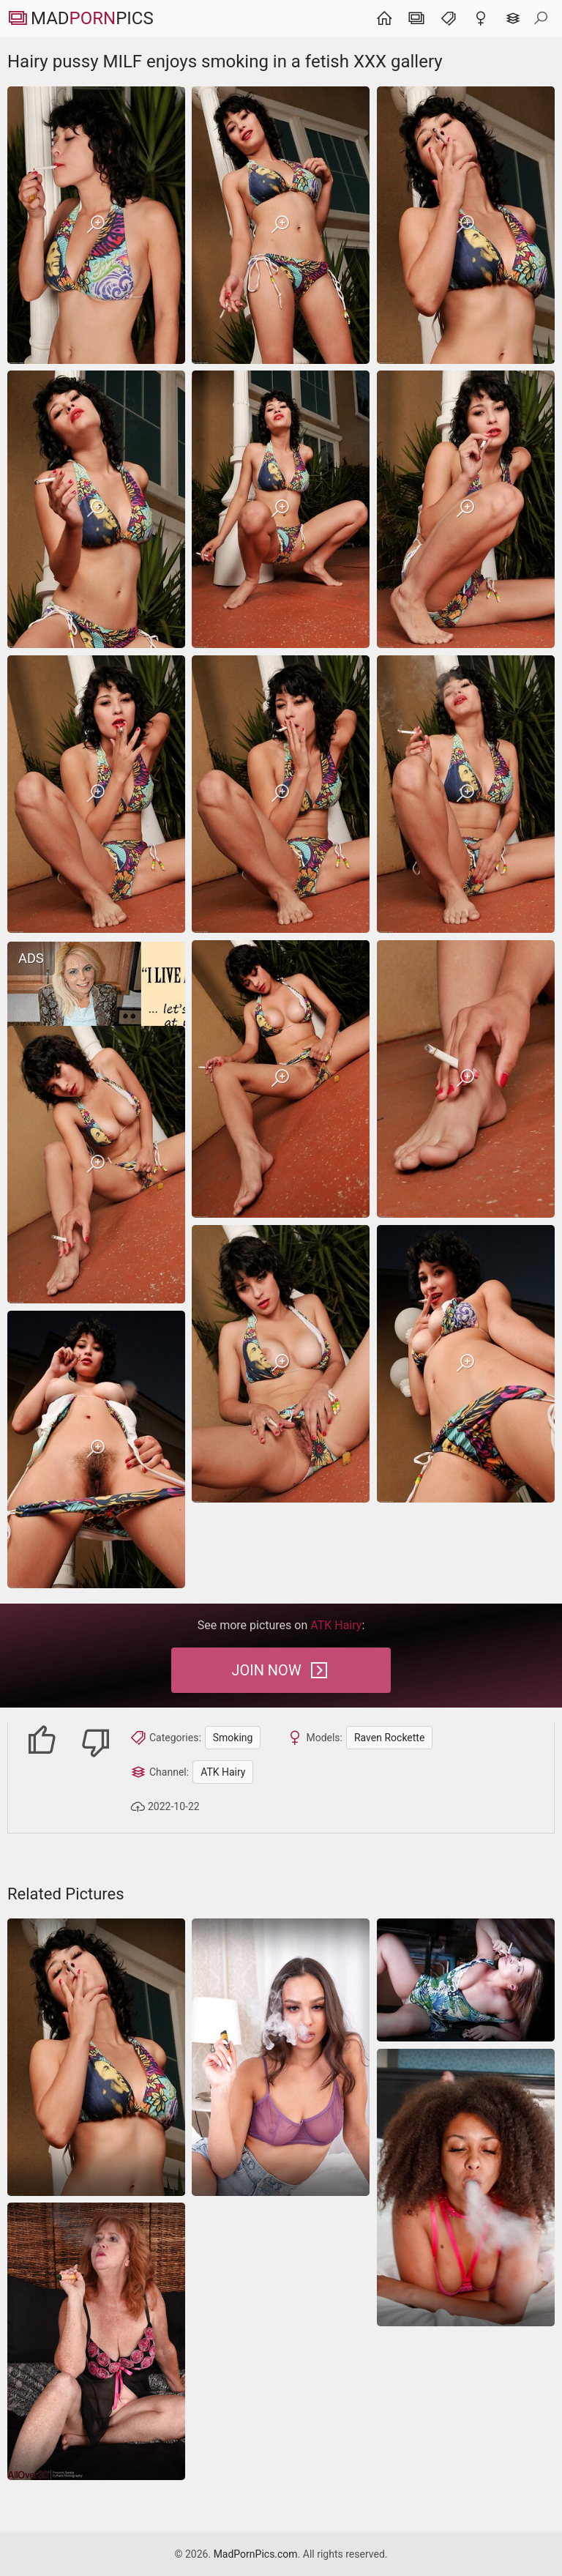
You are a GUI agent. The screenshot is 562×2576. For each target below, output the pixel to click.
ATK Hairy (223, 1772)
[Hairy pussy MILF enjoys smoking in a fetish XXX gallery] (96, 225)
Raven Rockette (389, 1737)
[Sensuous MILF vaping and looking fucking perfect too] (281, 2057)
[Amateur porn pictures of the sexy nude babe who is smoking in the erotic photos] (466, 1979)
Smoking (233, 1737)
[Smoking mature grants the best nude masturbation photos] (96, 2341)
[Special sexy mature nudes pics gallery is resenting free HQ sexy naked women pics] (466, 2187)
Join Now (280, 1670)
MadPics (80, 18)
